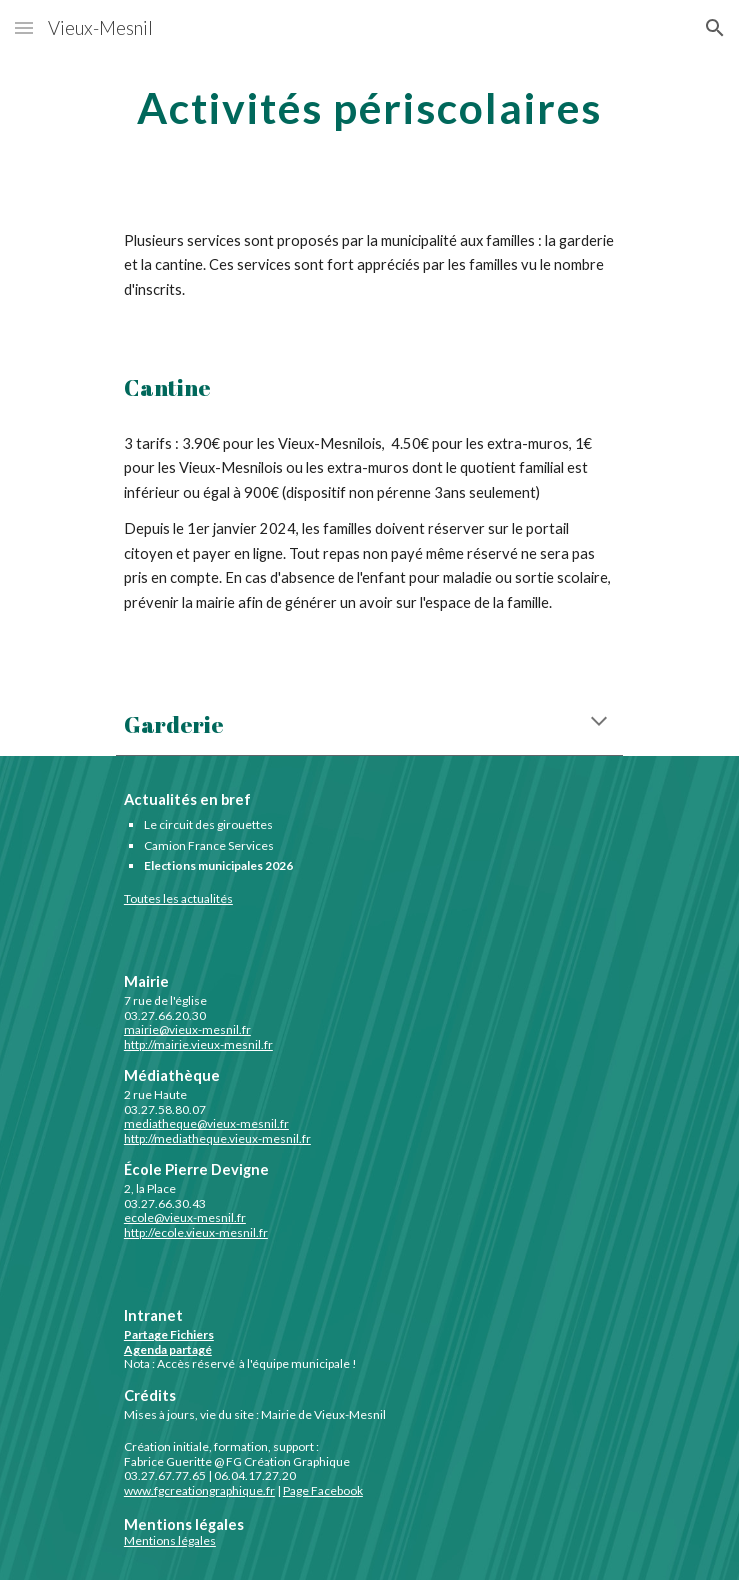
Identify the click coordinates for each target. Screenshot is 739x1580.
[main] (369, 105)
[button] (24, 27)
